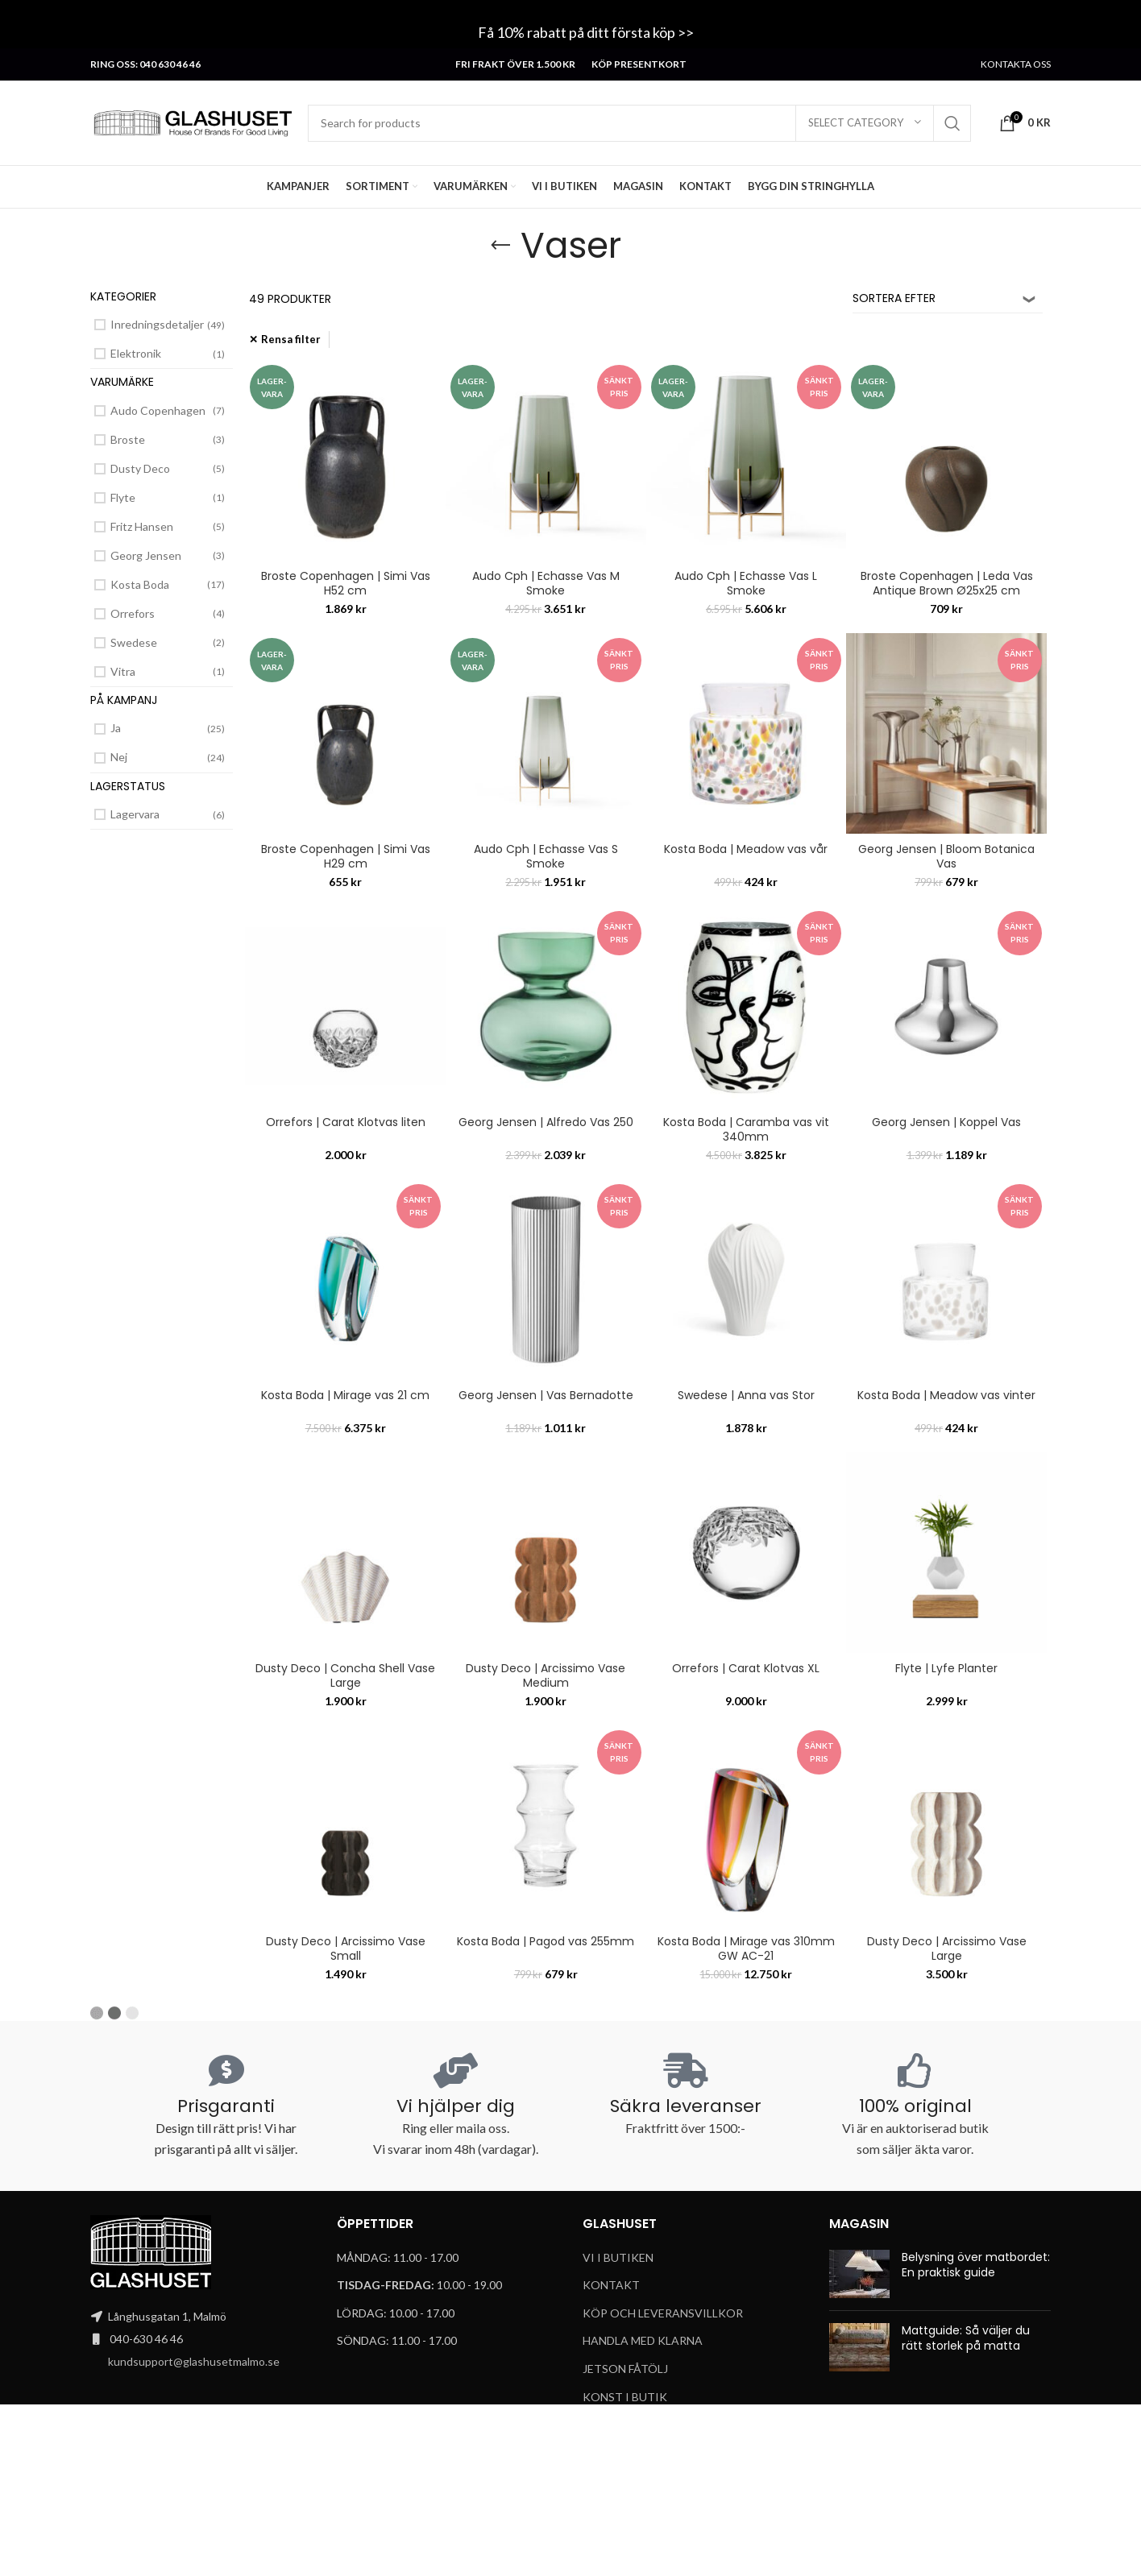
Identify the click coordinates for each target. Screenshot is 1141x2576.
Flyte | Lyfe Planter (946, 1668)
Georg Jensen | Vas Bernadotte (545, 1395)
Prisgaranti (226, 2106)
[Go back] (500, 246)
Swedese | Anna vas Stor (746, 1395)
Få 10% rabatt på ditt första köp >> (587, 32)
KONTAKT (611, 2285)
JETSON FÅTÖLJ (625, 2368)
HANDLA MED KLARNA (643, 2340)
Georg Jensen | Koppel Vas (946, 1122)
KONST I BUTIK (625, 2397)
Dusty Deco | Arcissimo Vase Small (345, 1948)
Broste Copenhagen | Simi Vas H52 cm (345, 583)
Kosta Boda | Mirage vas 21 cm (345, 1395)
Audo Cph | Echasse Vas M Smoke (546, 583)
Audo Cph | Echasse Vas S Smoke (546, 856)
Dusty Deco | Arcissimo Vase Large (947, 1948)
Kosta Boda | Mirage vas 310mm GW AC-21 (746, 1948)
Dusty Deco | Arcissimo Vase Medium (545, 1675)
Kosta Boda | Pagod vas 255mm (545, 1941)
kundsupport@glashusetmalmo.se (194, 2361)
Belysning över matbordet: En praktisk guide (976, 2265)
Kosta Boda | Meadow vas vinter (946, 1395)
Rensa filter (291, 339)
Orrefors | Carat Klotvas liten (345, 1122)
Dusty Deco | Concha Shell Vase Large (345, 1675)
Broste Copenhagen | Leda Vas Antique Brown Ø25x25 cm (947, 583)
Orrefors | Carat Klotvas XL (745, 1668)
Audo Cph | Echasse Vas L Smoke (745, 583)
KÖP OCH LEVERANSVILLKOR (663, 2313)
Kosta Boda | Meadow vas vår (746, 849)
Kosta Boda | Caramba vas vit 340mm (746, 1129)
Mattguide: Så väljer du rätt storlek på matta (966, 2338)
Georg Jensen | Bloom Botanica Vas (946, 856)
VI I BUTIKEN (618, 2257)
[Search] (639, 123)
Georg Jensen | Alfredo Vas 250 (545, 1122)
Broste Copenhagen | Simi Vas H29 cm (345, 856)
